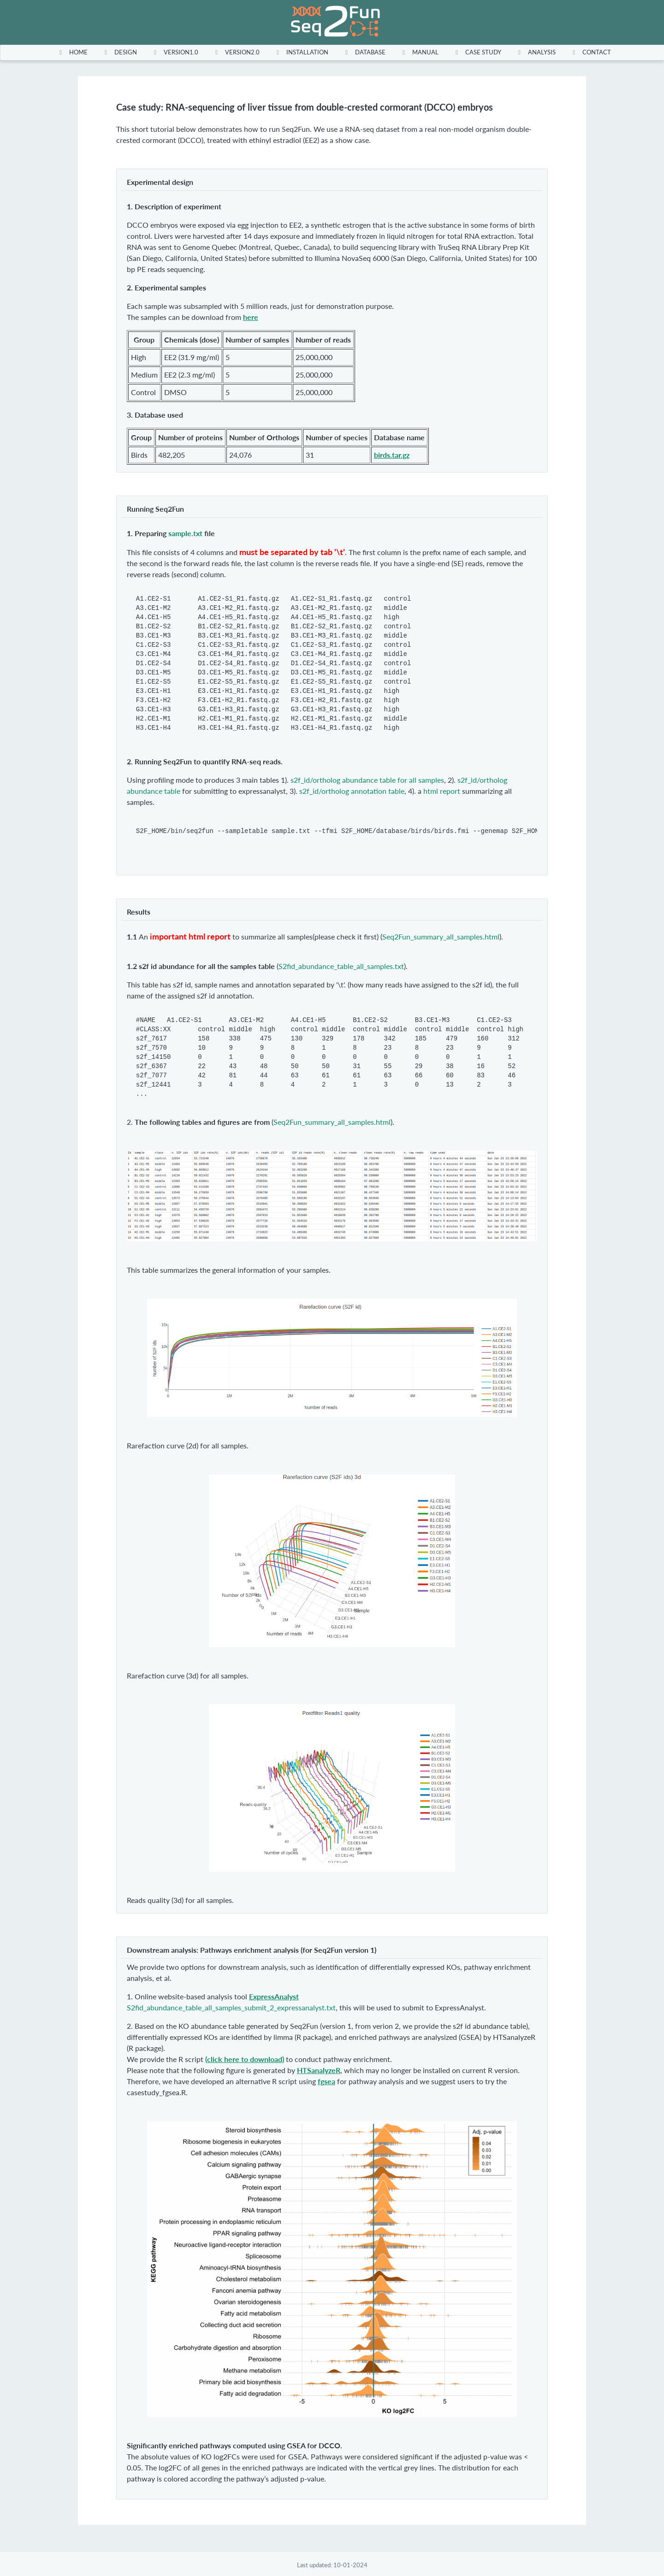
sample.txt (185, 533)
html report (441, 790)
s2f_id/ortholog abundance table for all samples (367, 779)
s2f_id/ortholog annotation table (351, 790)
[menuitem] (71, 51)
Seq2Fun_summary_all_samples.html (440, 936)
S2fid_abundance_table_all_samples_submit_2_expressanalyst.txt (231, 2007)
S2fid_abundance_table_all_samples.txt (341, 966)
